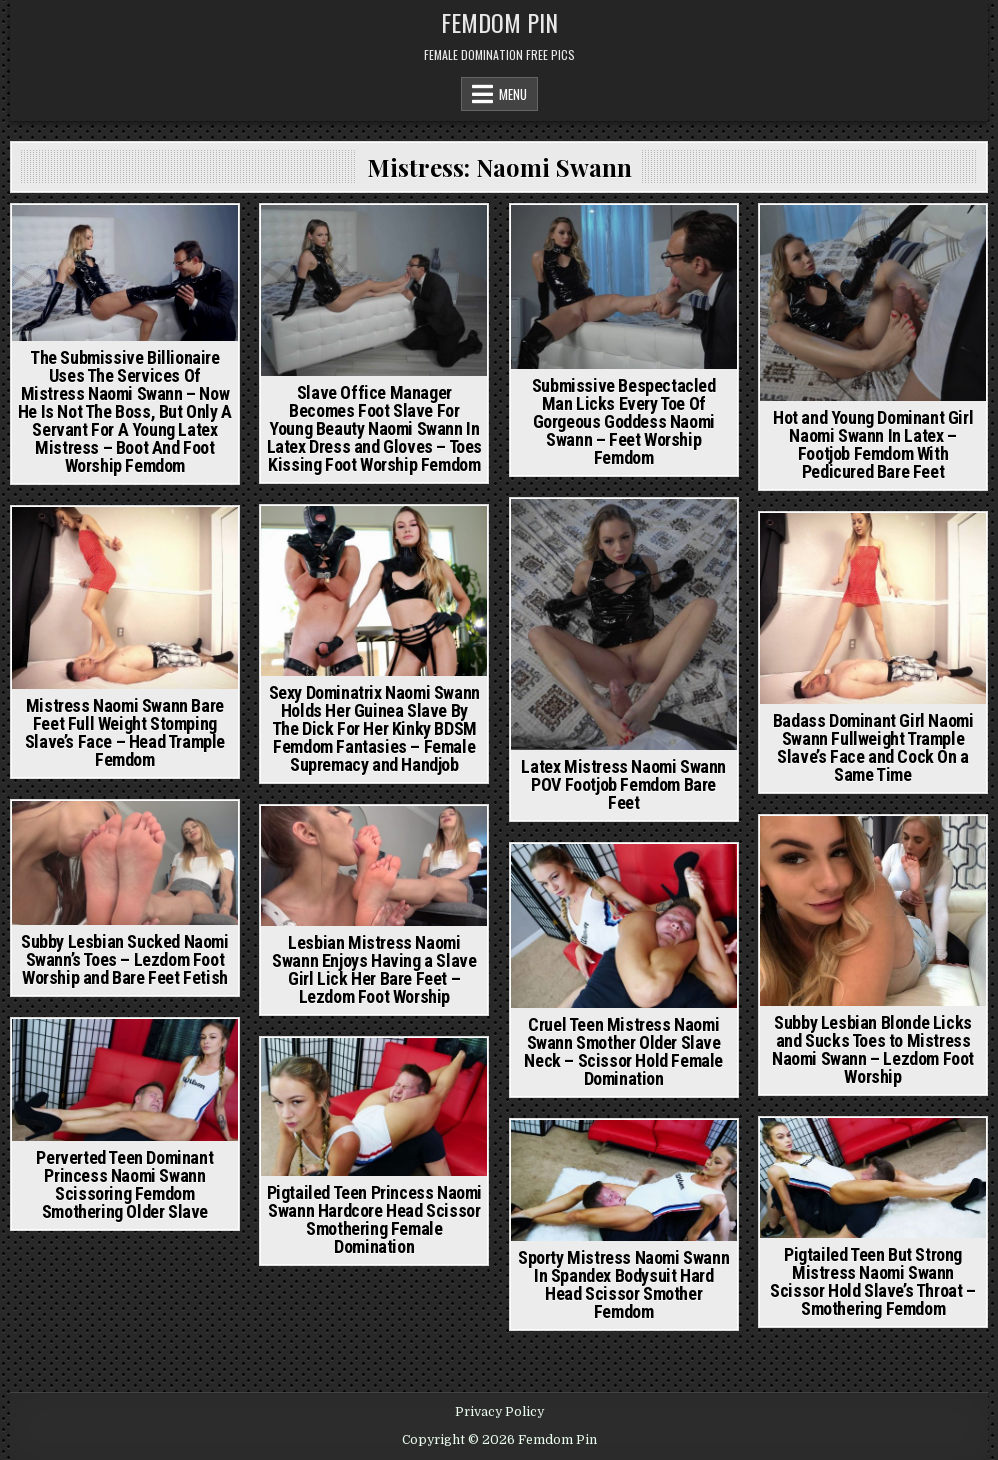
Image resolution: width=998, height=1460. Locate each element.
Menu (513, 94)
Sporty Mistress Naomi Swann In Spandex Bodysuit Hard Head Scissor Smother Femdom (623, 1284)
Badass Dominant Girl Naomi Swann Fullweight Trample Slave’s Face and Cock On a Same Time (873, 747)
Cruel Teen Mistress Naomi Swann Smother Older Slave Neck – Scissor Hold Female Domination (623, 1051)
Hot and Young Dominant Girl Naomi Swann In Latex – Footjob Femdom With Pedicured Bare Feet (873, 444)
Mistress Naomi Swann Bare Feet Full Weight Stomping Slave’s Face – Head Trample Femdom (125, 732)
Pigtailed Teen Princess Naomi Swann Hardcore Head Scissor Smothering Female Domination (374, 1219)
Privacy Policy (499, 1412)
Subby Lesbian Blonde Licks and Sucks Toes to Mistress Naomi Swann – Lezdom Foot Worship (873, 1049)
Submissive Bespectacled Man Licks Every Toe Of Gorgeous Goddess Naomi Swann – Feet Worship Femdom (624, 421)
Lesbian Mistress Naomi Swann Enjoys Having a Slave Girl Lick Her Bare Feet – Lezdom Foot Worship (374, 969)
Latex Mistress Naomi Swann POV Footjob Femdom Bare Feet (623, 784)
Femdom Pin (499, 22)
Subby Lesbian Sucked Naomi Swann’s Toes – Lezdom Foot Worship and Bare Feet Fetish (125, 959)
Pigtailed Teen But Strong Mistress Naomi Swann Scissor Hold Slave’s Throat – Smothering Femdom (872, 1281)
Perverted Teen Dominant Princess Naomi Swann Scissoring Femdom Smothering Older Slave (124, 1184)
